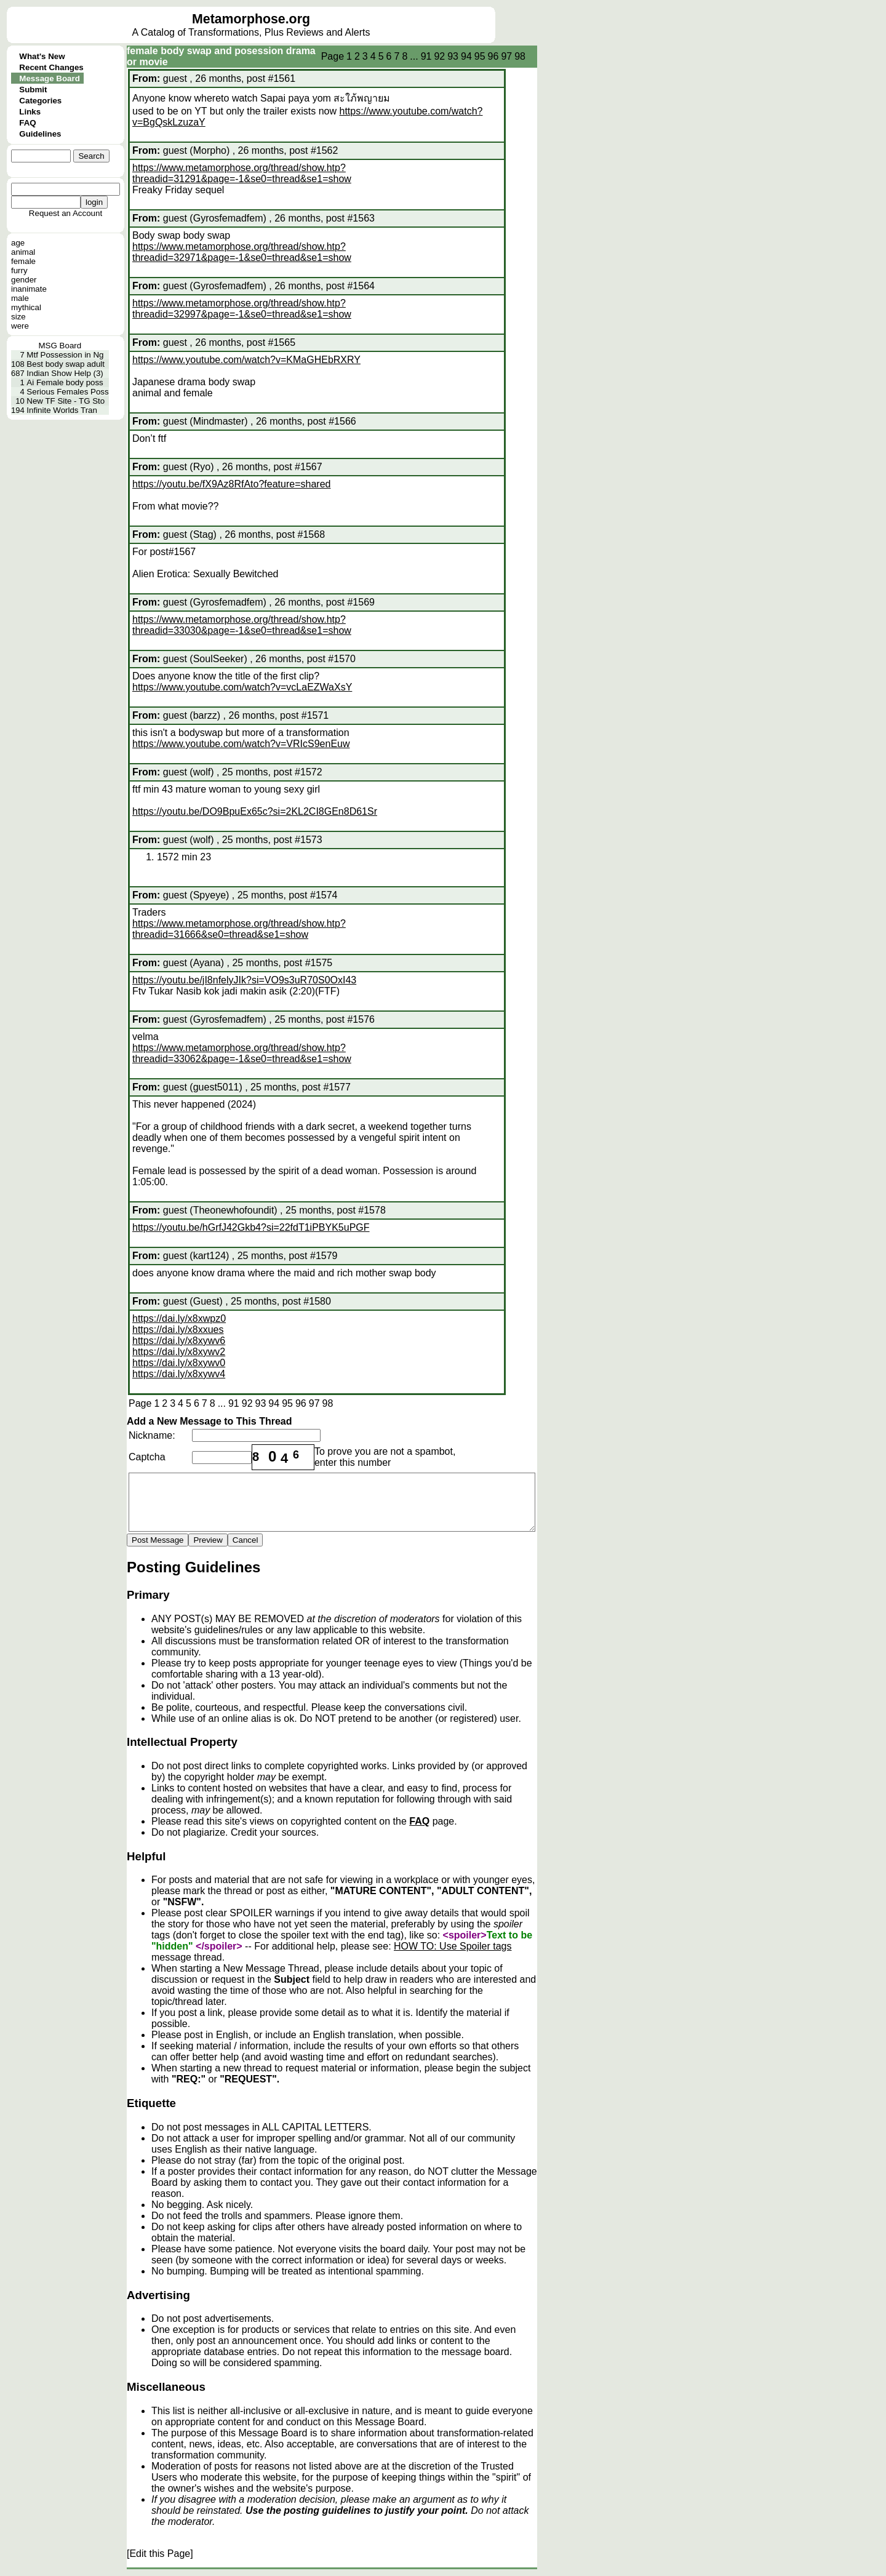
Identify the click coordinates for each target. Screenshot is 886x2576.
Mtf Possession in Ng (64, 354)
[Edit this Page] (160, 2553)
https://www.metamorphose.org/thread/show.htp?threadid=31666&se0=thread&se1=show (239, 929)
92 (439, 56)
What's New (42, 56)
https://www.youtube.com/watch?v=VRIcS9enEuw (241, 743)
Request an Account (65, 213)
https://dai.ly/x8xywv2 (178, 1351)
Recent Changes (51, 67)
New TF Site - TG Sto (65, 401)
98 (519, 56)
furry (19, 270)
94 (466, 56)
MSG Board (60, 345)
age (18, 242)
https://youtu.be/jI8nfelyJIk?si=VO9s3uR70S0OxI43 (244, 980)
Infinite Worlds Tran (61, 410)
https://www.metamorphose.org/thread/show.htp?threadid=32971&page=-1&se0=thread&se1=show (241, 252)
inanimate (29, 289)
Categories (40, 100)
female (23, 261)
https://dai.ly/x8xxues (178, 1329)
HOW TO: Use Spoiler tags (452, 1946)
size (18, 316)
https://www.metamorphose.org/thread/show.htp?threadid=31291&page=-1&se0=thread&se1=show (241, 173)
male (20, 298)
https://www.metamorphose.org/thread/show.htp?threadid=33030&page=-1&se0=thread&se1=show (241, 625)
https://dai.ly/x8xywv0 (178, 1363)
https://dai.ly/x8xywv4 (178, 1374)
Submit (33, 89)
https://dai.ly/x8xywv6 (178, 1340)
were (20, 325)
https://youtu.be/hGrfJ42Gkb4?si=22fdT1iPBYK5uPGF (251, 1227)
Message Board (49, 78)
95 (479, 56)
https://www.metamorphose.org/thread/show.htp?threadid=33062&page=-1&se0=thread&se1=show (241, 1053)
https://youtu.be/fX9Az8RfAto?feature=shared (231, 484)
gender (24, 279)
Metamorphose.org (251, 19)
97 (506, 56)
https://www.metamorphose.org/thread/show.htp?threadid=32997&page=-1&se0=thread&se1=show (241, 308)
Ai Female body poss (64, 382)
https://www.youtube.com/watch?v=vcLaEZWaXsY (242, 687)
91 (426, 56)
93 (452, 56)
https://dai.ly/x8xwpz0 (179, 1318)
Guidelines (40, 133)
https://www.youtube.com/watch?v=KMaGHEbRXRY (246, 359)
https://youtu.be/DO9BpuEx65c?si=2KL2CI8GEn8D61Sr (254, 811)
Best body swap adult (65, 364)
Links (30, 111)
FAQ (27, 122)
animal (23, 252)
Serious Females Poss (67, 391)
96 (493, 56)
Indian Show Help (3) (64, 373)
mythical (26, 307)
